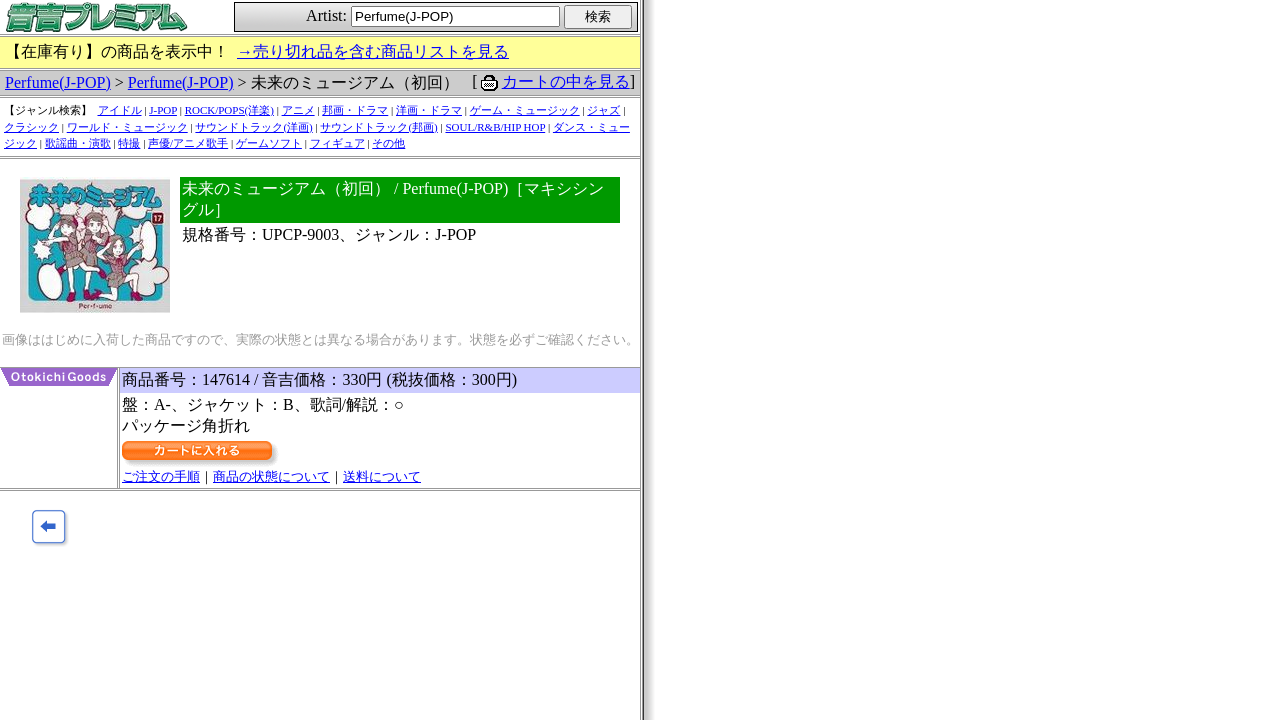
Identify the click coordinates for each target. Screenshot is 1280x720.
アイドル (120, 110)
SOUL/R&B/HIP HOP (495, 127)
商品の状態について (271, 476)
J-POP (163, 110)
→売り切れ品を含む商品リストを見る (373, 51)
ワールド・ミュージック (127, 127)
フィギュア (337, 143)
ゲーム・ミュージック (525, 110)
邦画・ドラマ (355, 110)
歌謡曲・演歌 (78, 143)
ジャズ (603, 110)
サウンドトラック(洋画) (253, 127)
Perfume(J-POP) (58, 82)
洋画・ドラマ (429, 110)
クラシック (31, 127)
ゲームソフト (269, 143)
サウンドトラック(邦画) (378, 127)
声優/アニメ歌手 (188, 143)
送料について (382, 476)
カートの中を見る (566, 81)
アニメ (298, 110)
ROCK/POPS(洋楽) (229, 110)
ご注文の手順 (161, 476)
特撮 (129, 143)
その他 (388, 143)
